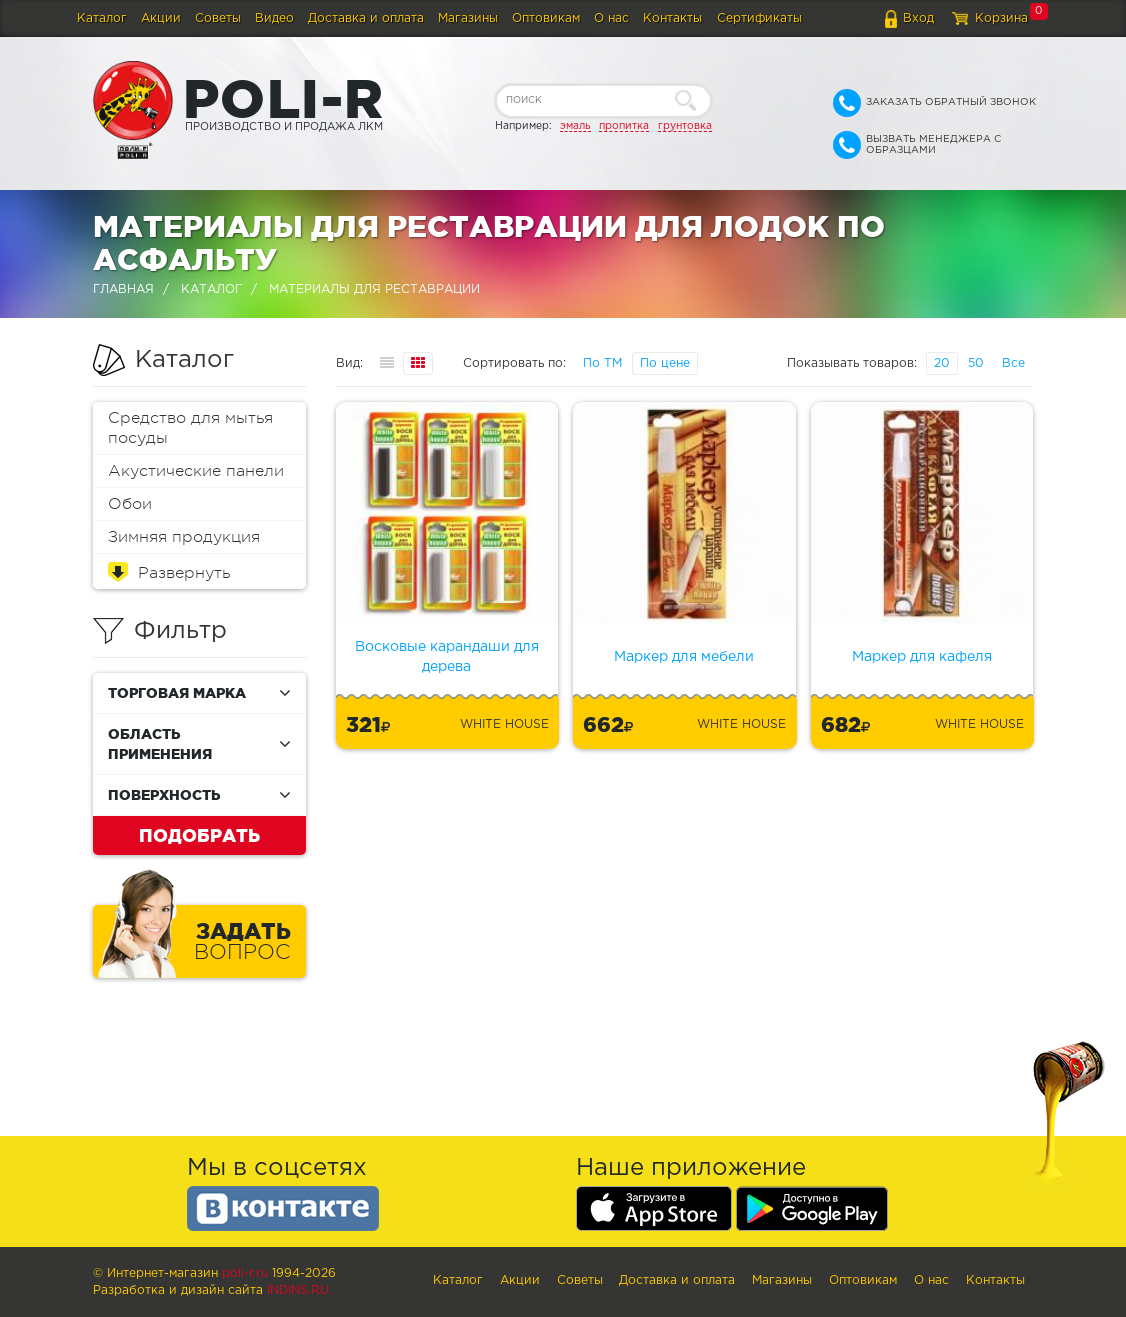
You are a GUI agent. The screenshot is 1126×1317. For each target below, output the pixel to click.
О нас (611, 18)
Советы (218, 18)
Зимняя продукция (184, 537)
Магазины (468, 18)
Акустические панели (196, 471)
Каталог (102, 18)
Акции (161, 18)
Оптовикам (546, 18)
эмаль (575, 126)
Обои (130, 504)
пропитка (624, 126)
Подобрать (199, 835)
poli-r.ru (245, 1273)
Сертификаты (759, 18)
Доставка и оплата (366, 18)
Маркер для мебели (684, 657)
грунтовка (685, 126)
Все (1013, 363)
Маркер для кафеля (922, 657)
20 (942, 363)
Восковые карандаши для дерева (447, 657)
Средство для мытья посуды (190, 428)
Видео (274, 18)
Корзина (1001, 18)
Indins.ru (298, 1290)
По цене (665, 363)
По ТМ (602, 363)
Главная (123, 289)
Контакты (672, 18)
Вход (918, 18)
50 (976, 363)
